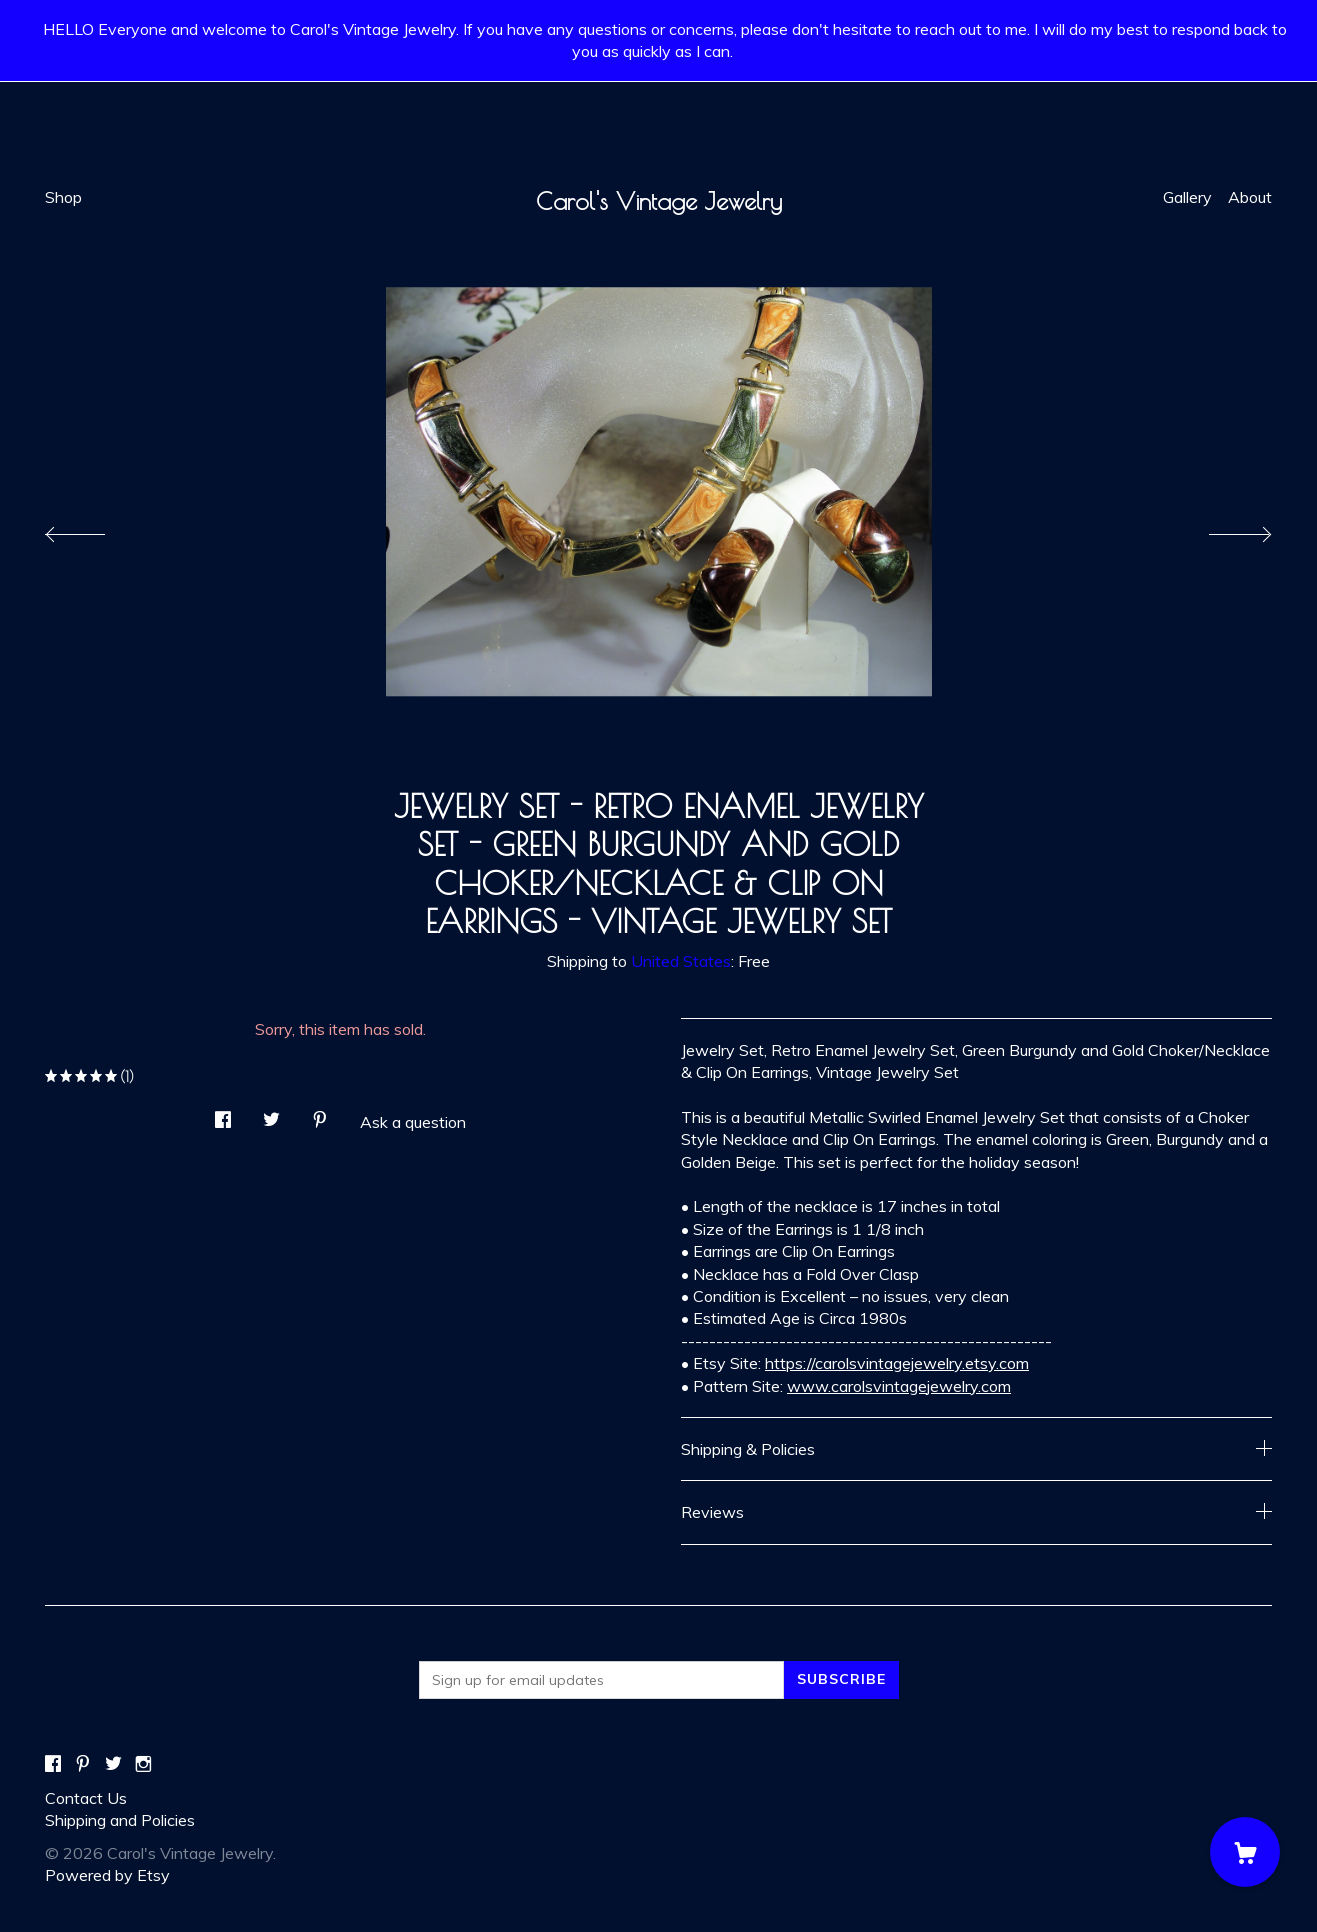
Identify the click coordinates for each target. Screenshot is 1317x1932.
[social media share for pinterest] (320, 1114)
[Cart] (1245, 1852)
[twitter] (113, 1764)
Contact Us (86, 1798)
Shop (63, 197)
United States (681, 961)
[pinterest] (83, 1764)
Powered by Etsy (107, 1875)
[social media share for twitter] (271, 1114)
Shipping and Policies (120, 1820)
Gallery (1187, 197)
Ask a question (413, 1122)
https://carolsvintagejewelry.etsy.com (897, 1363)
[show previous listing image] (95, 529)
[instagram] (143, 1764)
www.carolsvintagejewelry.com (899, 1386)
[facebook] (53, 1764)
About (1250, 197)
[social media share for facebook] (223, 1114)
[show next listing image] (1222, 529)
